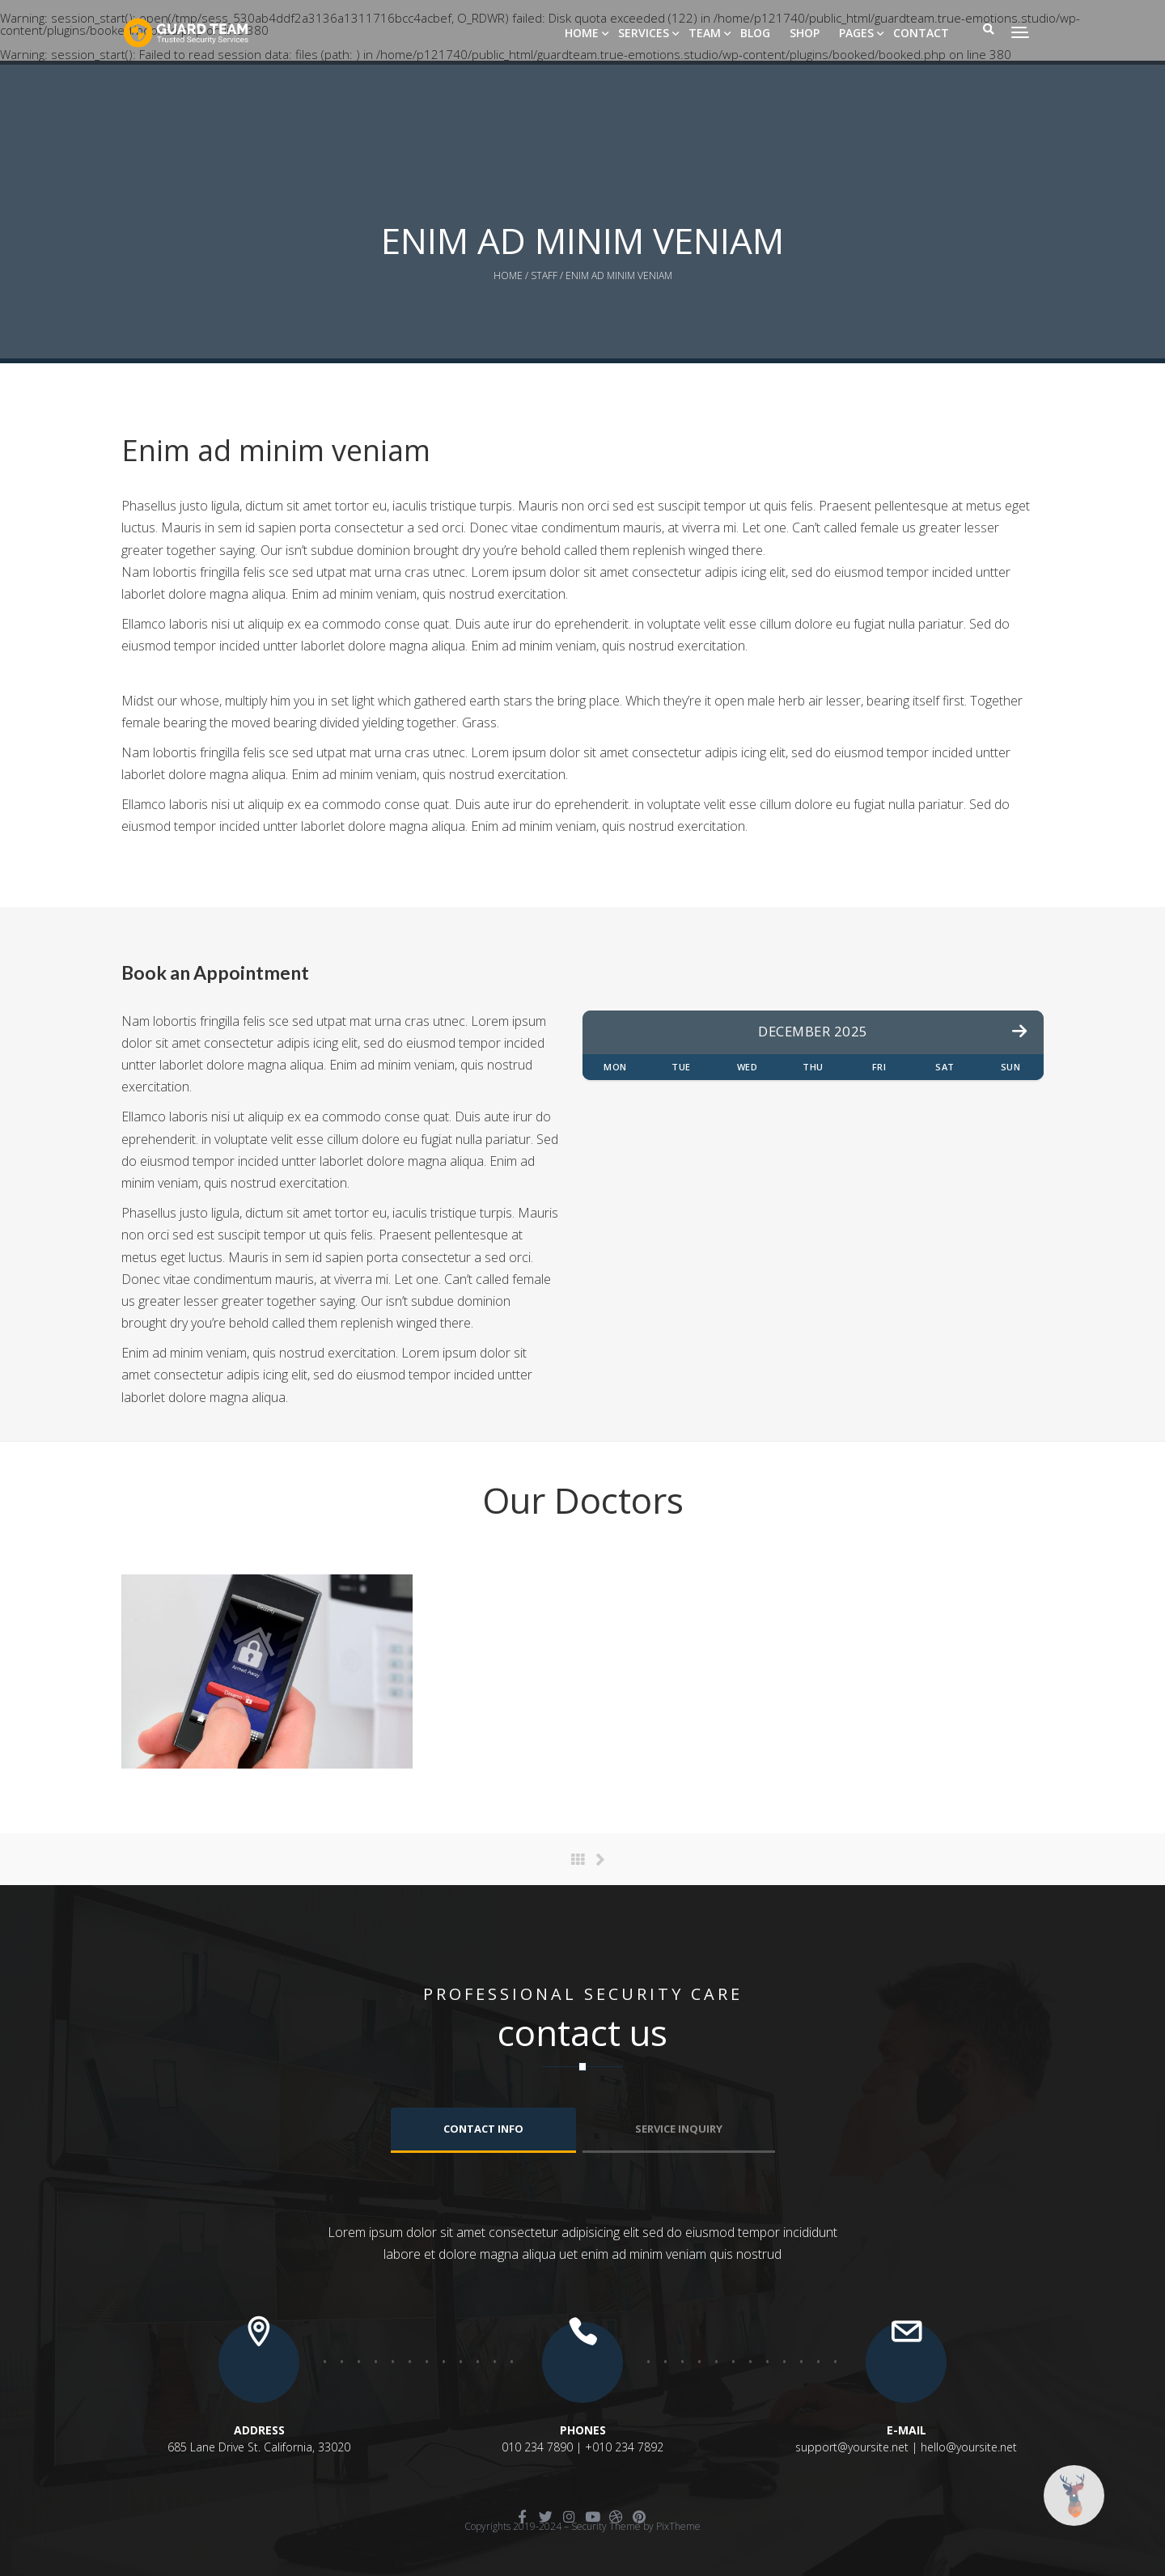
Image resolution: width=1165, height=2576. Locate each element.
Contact (921, 32)
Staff (544, 275)
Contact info (483, 2128)
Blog (755, 32)
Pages (856, 32)
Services (643, 32)
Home (582, 32)
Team (704, 32)
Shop (805, 32)
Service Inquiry (678, 2128)
